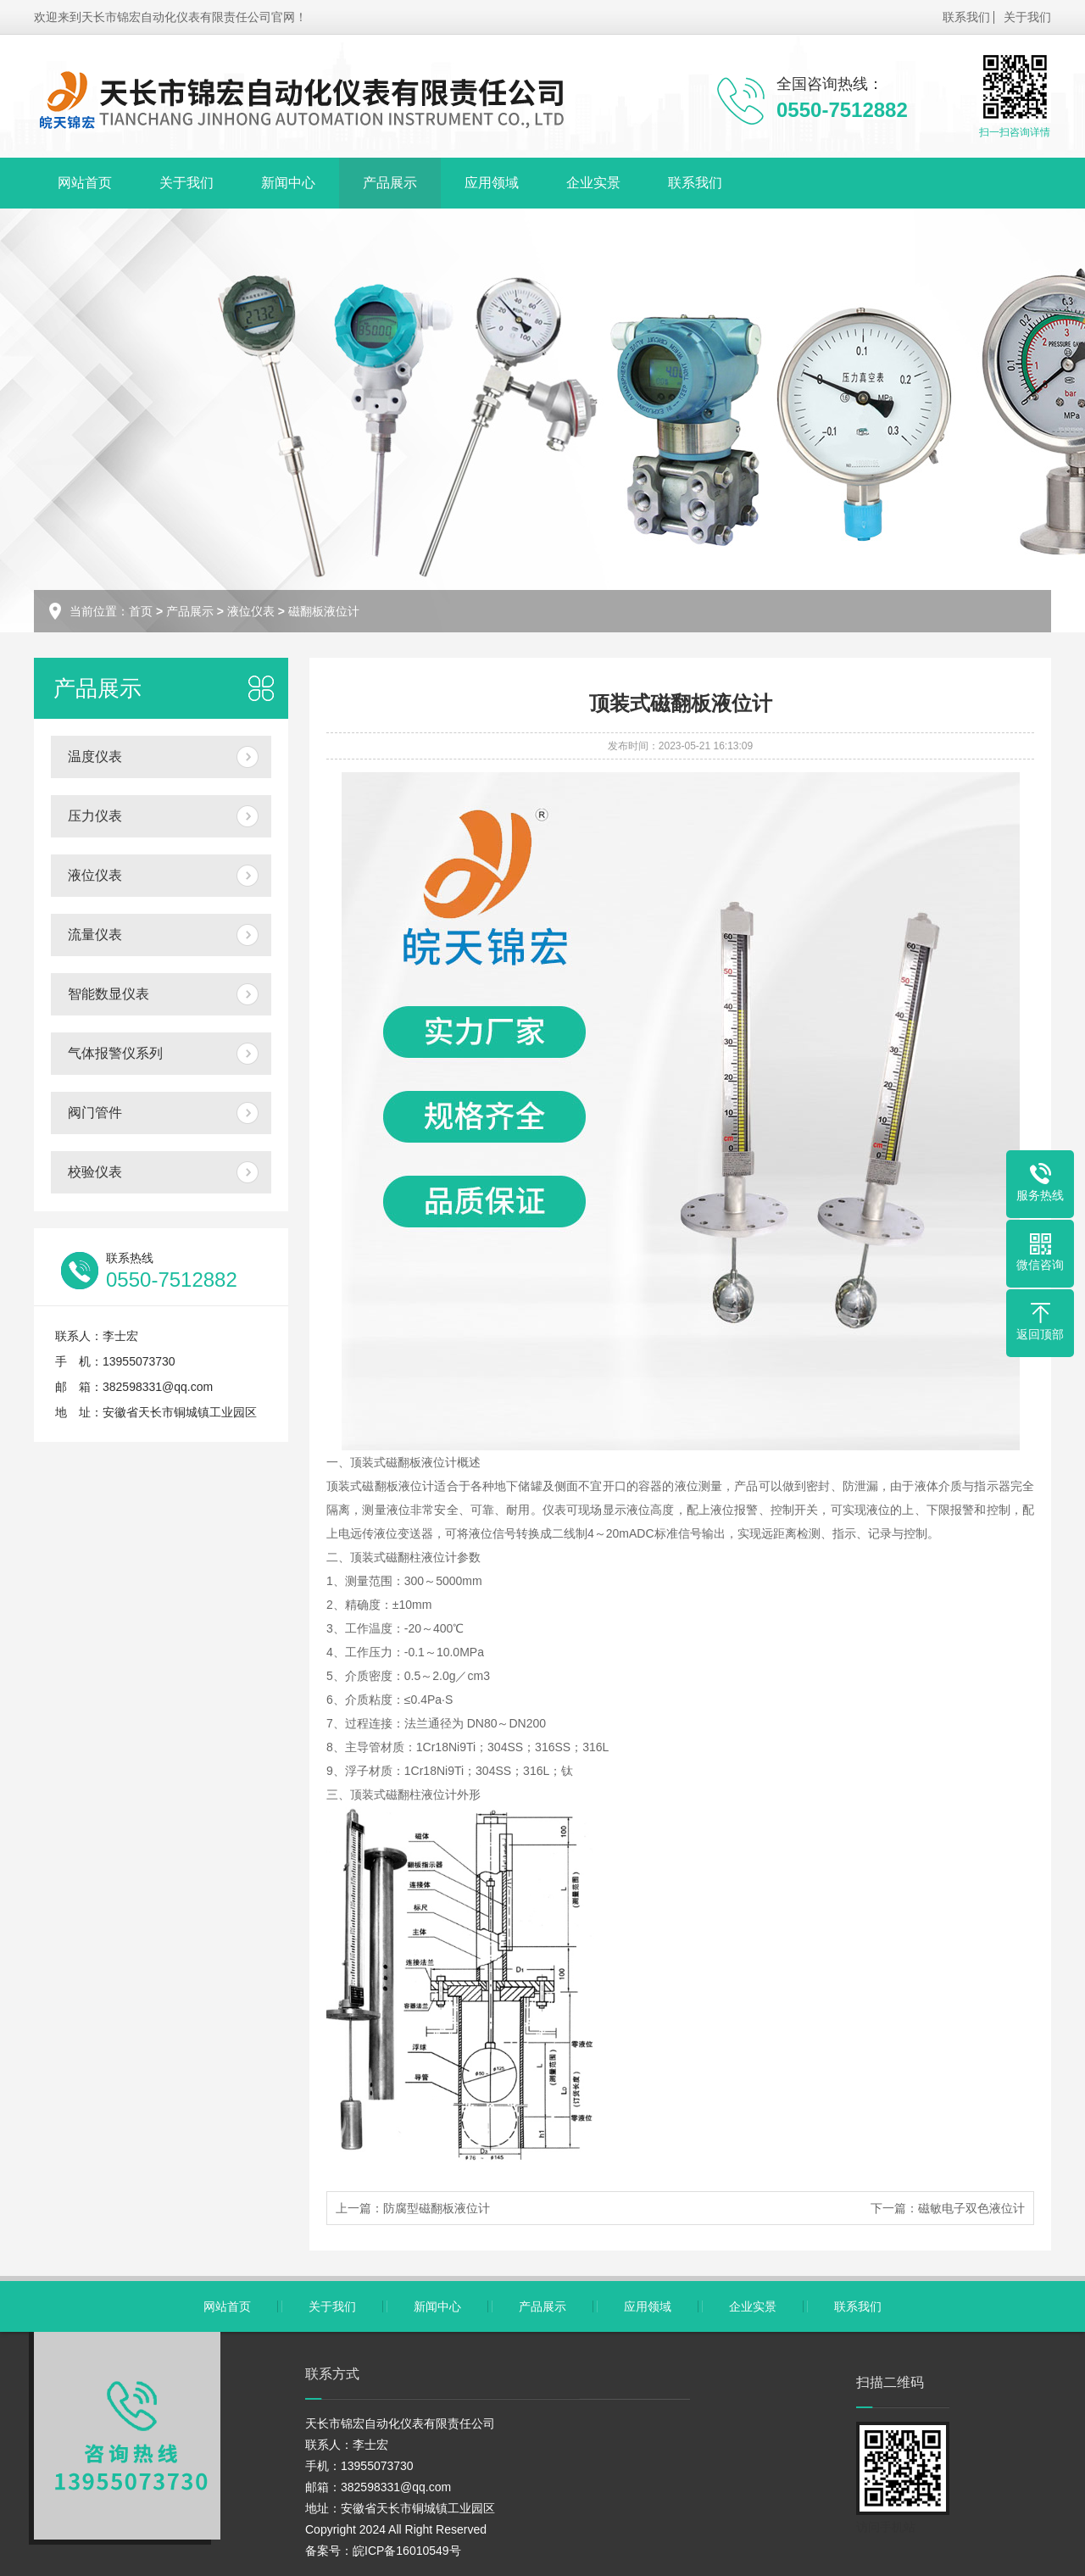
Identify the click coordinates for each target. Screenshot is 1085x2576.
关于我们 (1027, 17)
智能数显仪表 (108, 994)
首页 (141, 611)
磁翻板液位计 (323, 611)
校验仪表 (95, 1172)
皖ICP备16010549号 (407, 2550)
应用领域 (492, 182)
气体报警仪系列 (115, 1053)
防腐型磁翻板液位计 (436, 2208)
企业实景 (593, 182)
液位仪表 (251, 611)
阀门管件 (95, 1112)
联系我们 (966, 17)
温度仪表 (95, 756)
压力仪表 (95, 816)
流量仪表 (95, 934)
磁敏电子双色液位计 (971, 2208)
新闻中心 (288, 182)
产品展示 (390, 182)
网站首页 (85, 182)
